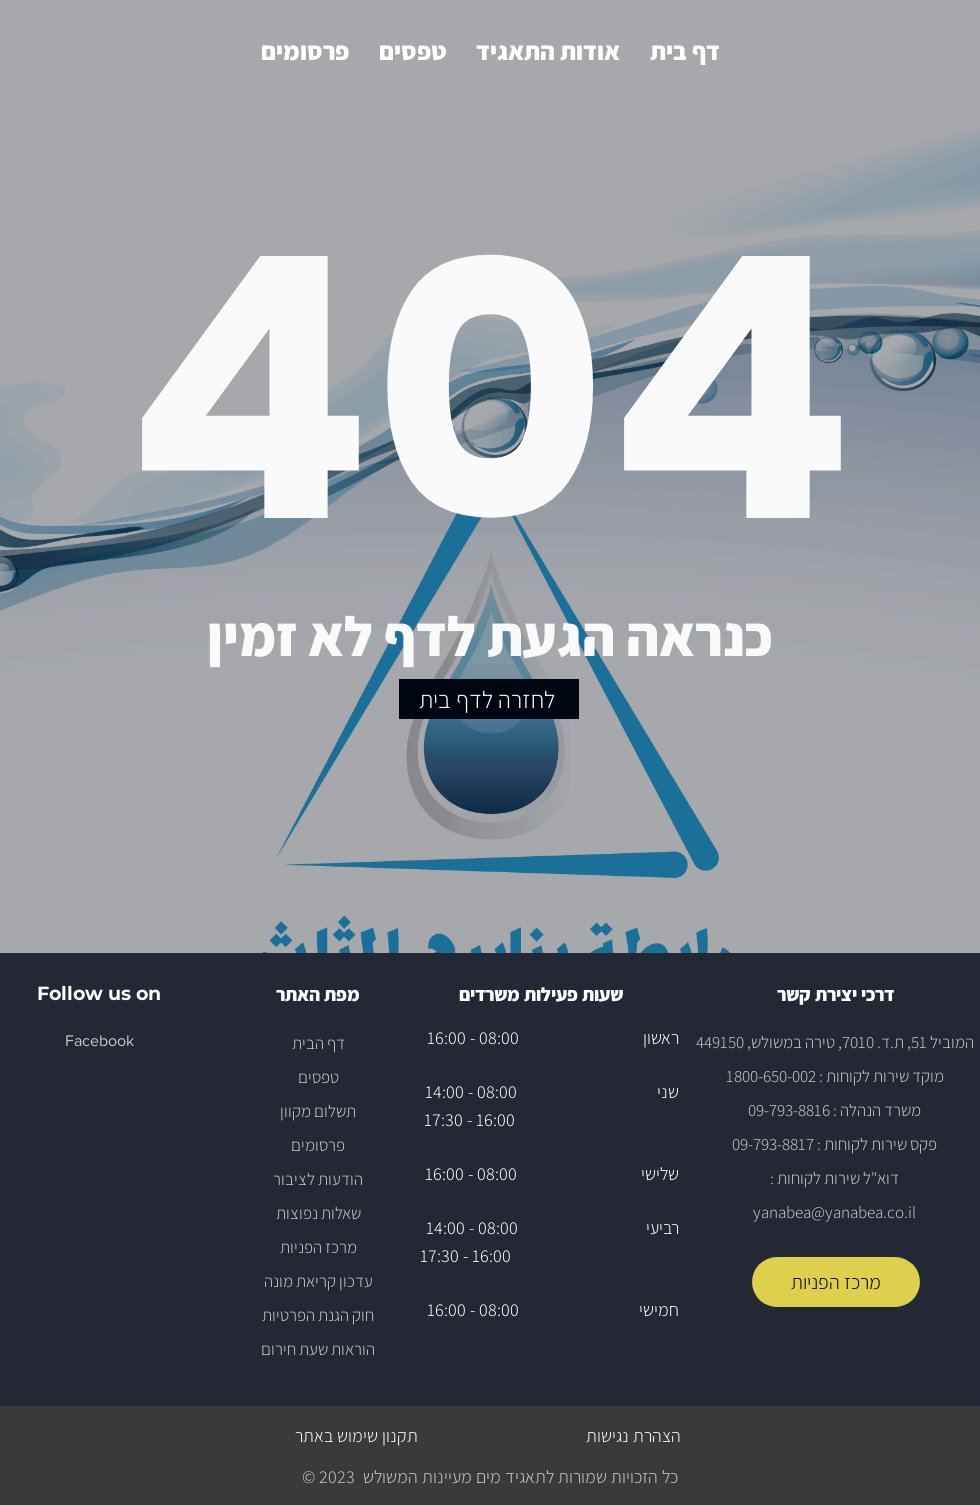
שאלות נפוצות (318, 1213)
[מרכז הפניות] (836, 1282)
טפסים (318, 1077)
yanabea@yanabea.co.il (834, 1212)
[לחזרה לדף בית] (489, 699)
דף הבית (318, 1043)
